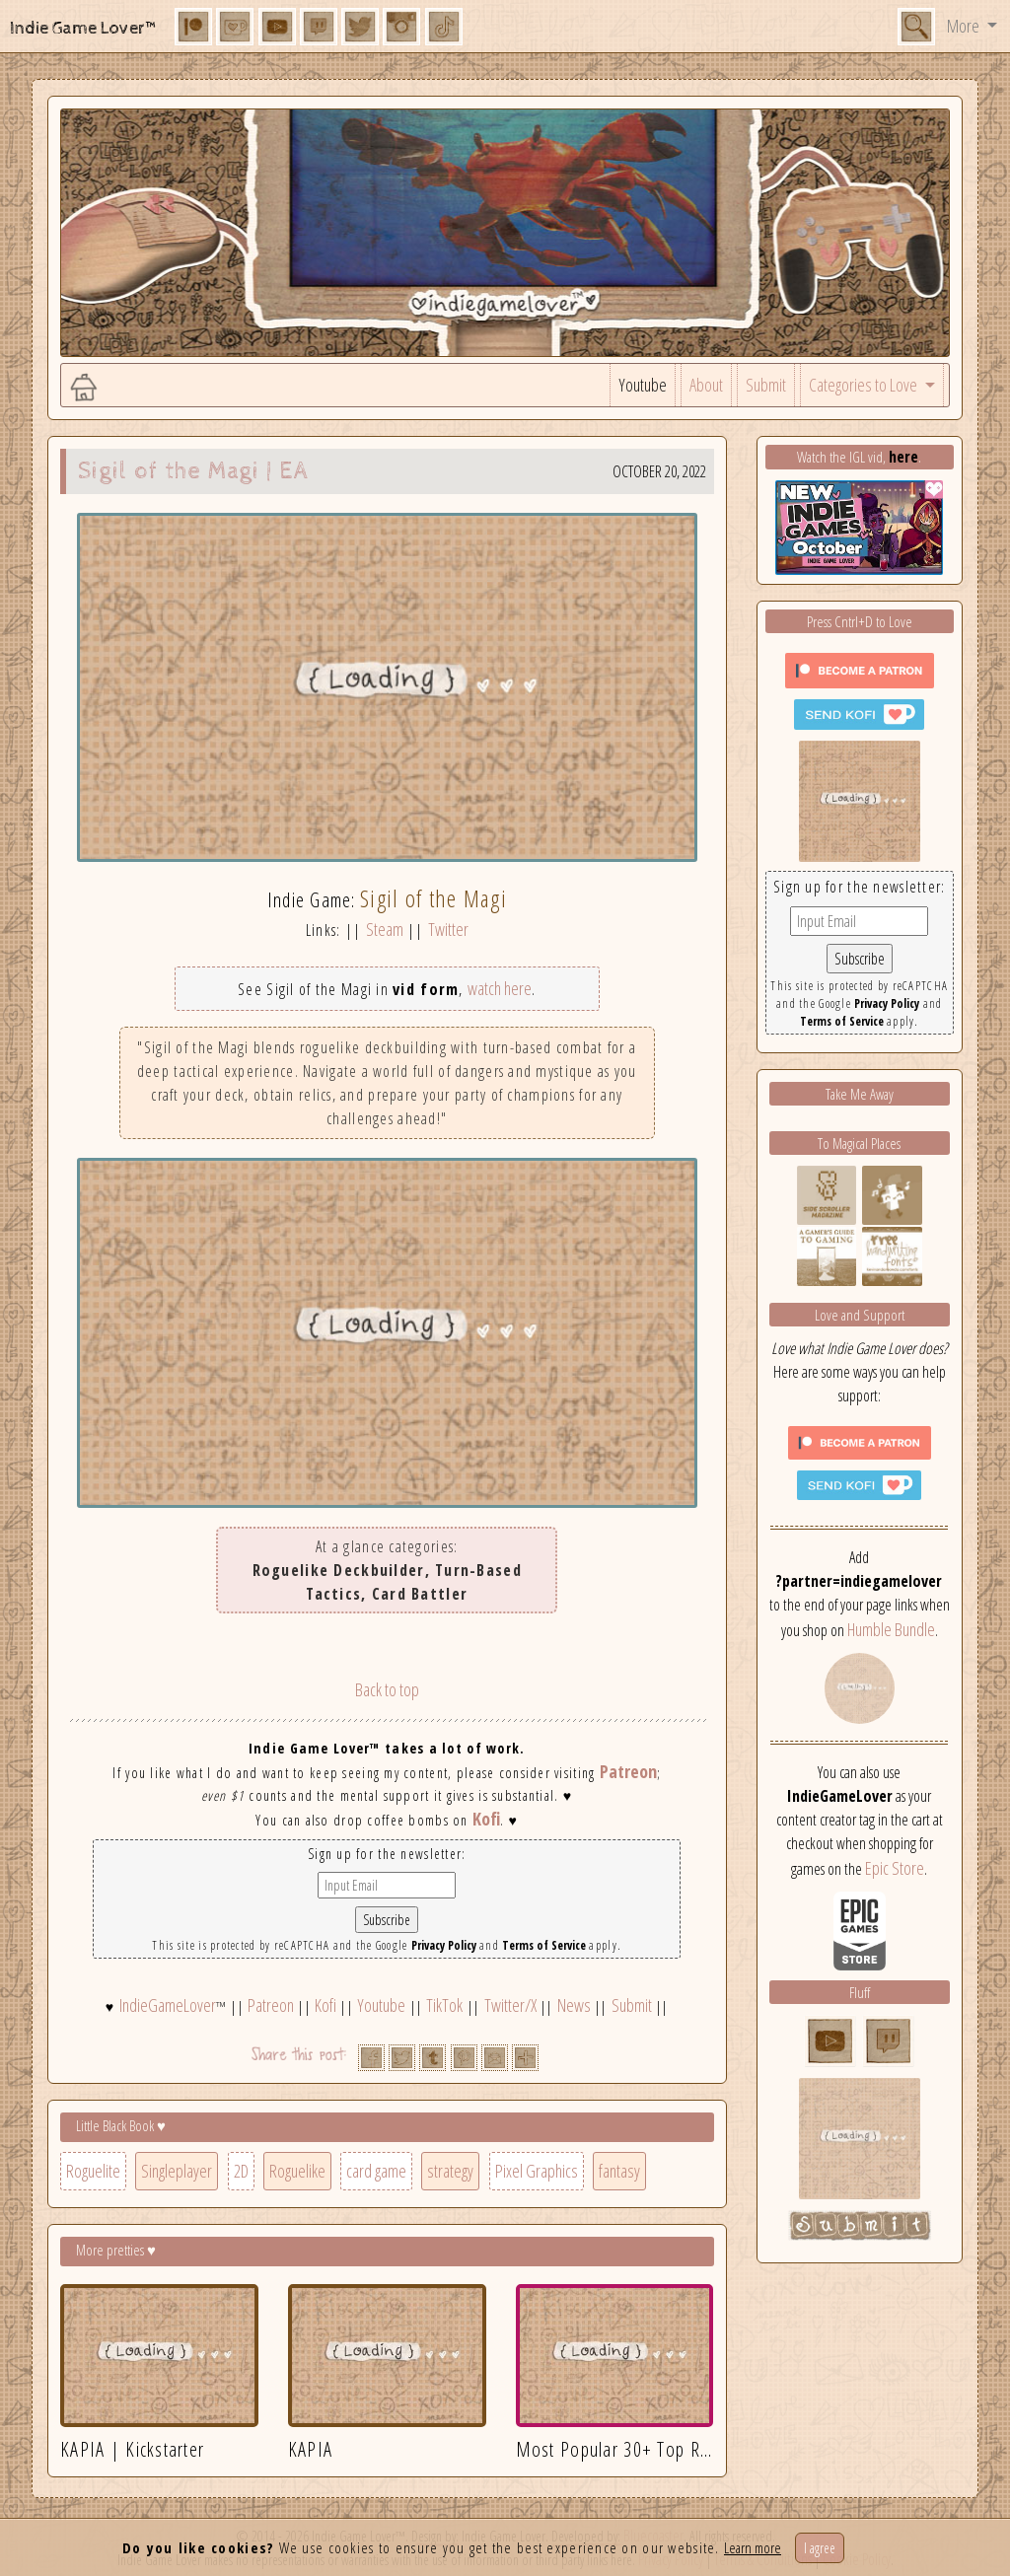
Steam (384, 929)
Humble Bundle (891, 1629)
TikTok (444, 2005)
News (574, 2005)
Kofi (486, 1818)
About (706, 384)
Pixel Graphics (536, 2170)
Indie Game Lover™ (84, 28)
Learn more (752, 2547)
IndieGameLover (167, 2005)
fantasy (619, 2170)
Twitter (448, 929)
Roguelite (93, 2170)
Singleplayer (176, 2170)
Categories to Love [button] (864, 384)
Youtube (642, 384)
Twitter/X (510, 2005)
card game (376, 2170)
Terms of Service (544, 1945)
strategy (450, 2170)
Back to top (387, 1689)
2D (241, 2170)
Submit (766, 384)
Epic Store (894, 1868)
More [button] (964, 25)
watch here (500, 988)
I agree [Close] (819, 2548)
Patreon (628, 1771)
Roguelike (297, 2170)
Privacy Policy (443, 1945)
